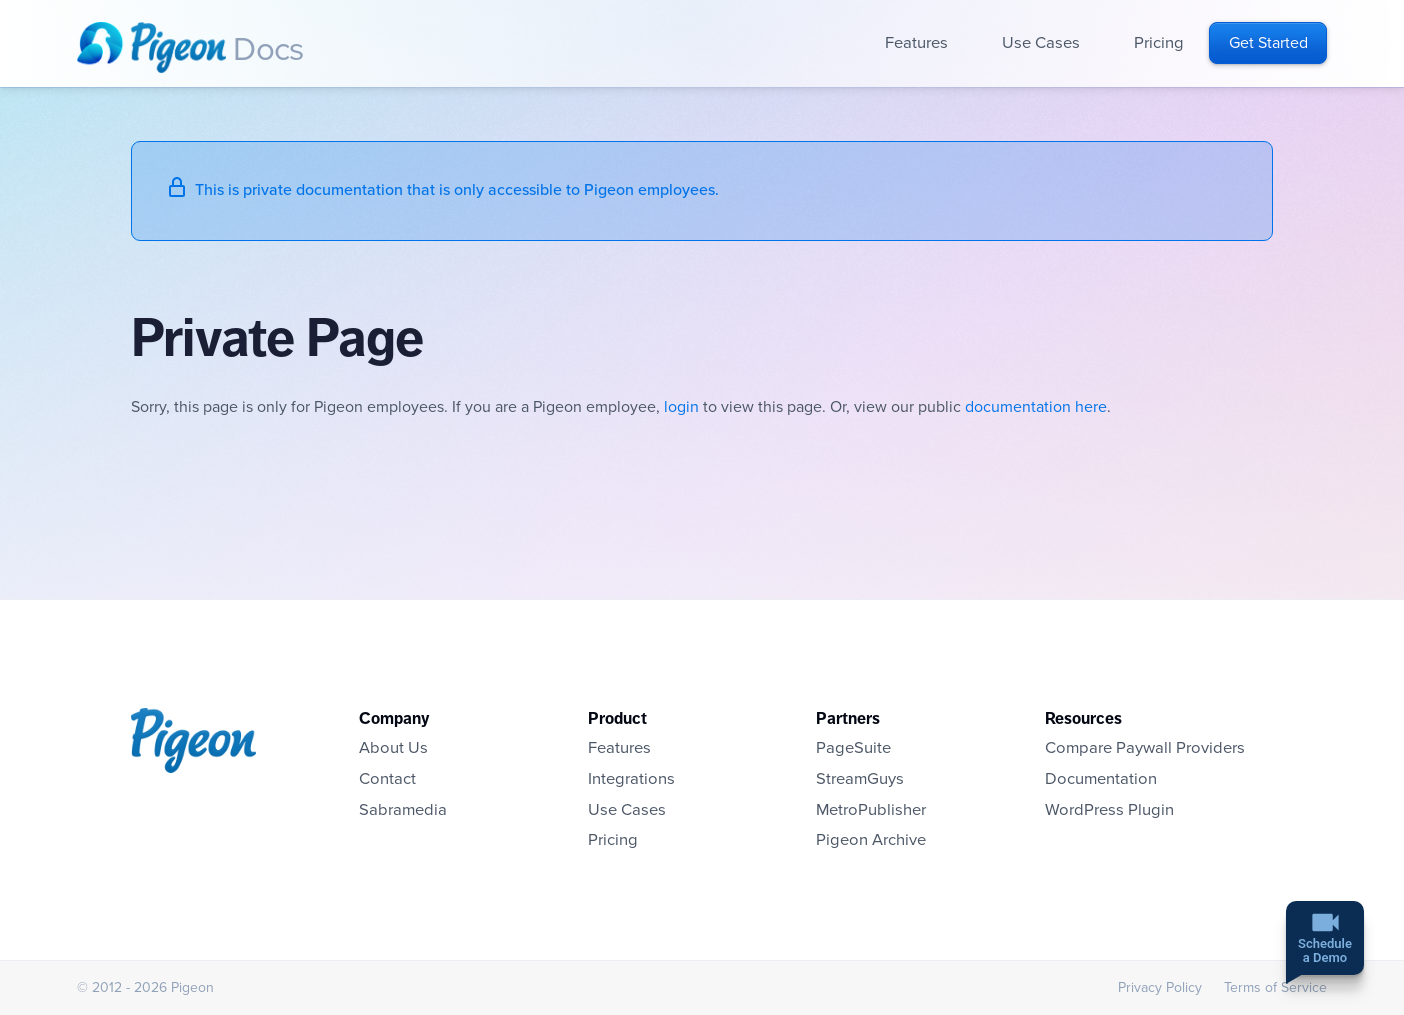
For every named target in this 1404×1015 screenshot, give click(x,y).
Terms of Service (1275, 987)
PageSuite (853, 748)
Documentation (1101, 779)
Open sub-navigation (961, 43)
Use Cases (1041, 43)
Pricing (1159, 43)
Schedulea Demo (1324, 952)
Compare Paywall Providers (1145, 748)
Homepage (151, 47)
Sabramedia (403, 810)
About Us (393, 748)
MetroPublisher (871, 810)
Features (916, 43)
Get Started (1268, 43)
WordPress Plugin (1109, 810)
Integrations (631, 779)
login (681, 407)
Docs (268, 50)
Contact (387, 779)
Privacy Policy (1160, 987)
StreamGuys (860, 779)
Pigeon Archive (871, 840)
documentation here (1036, 407)
